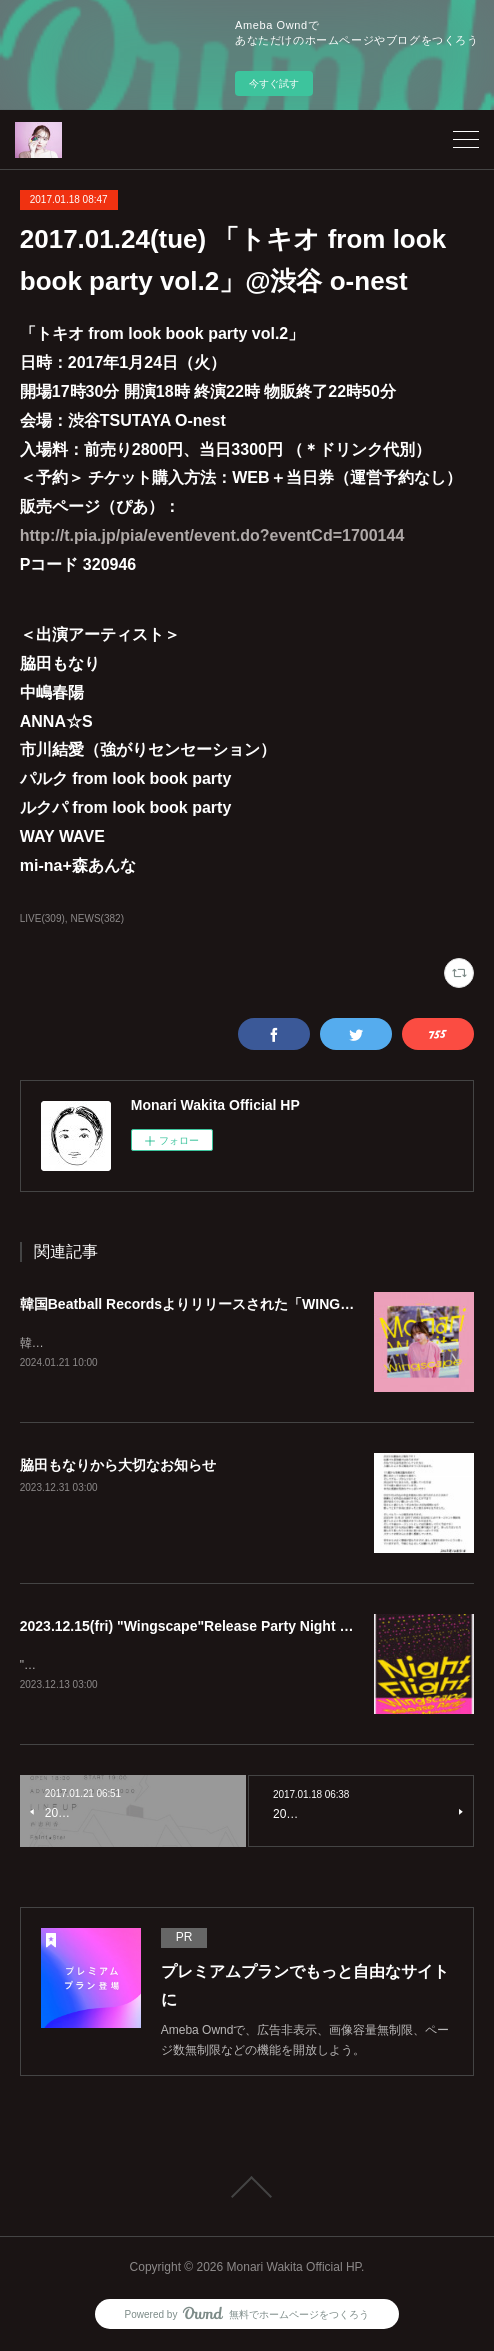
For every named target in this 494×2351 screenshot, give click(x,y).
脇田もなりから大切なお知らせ (118, 1467)
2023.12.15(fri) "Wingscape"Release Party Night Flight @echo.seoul (244, 1628)
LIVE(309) (42, 918)
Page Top (247, 2190)
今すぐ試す (274, 83)
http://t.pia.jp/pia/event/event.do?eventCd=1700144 (212, 535)
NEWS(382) (97, 918)
